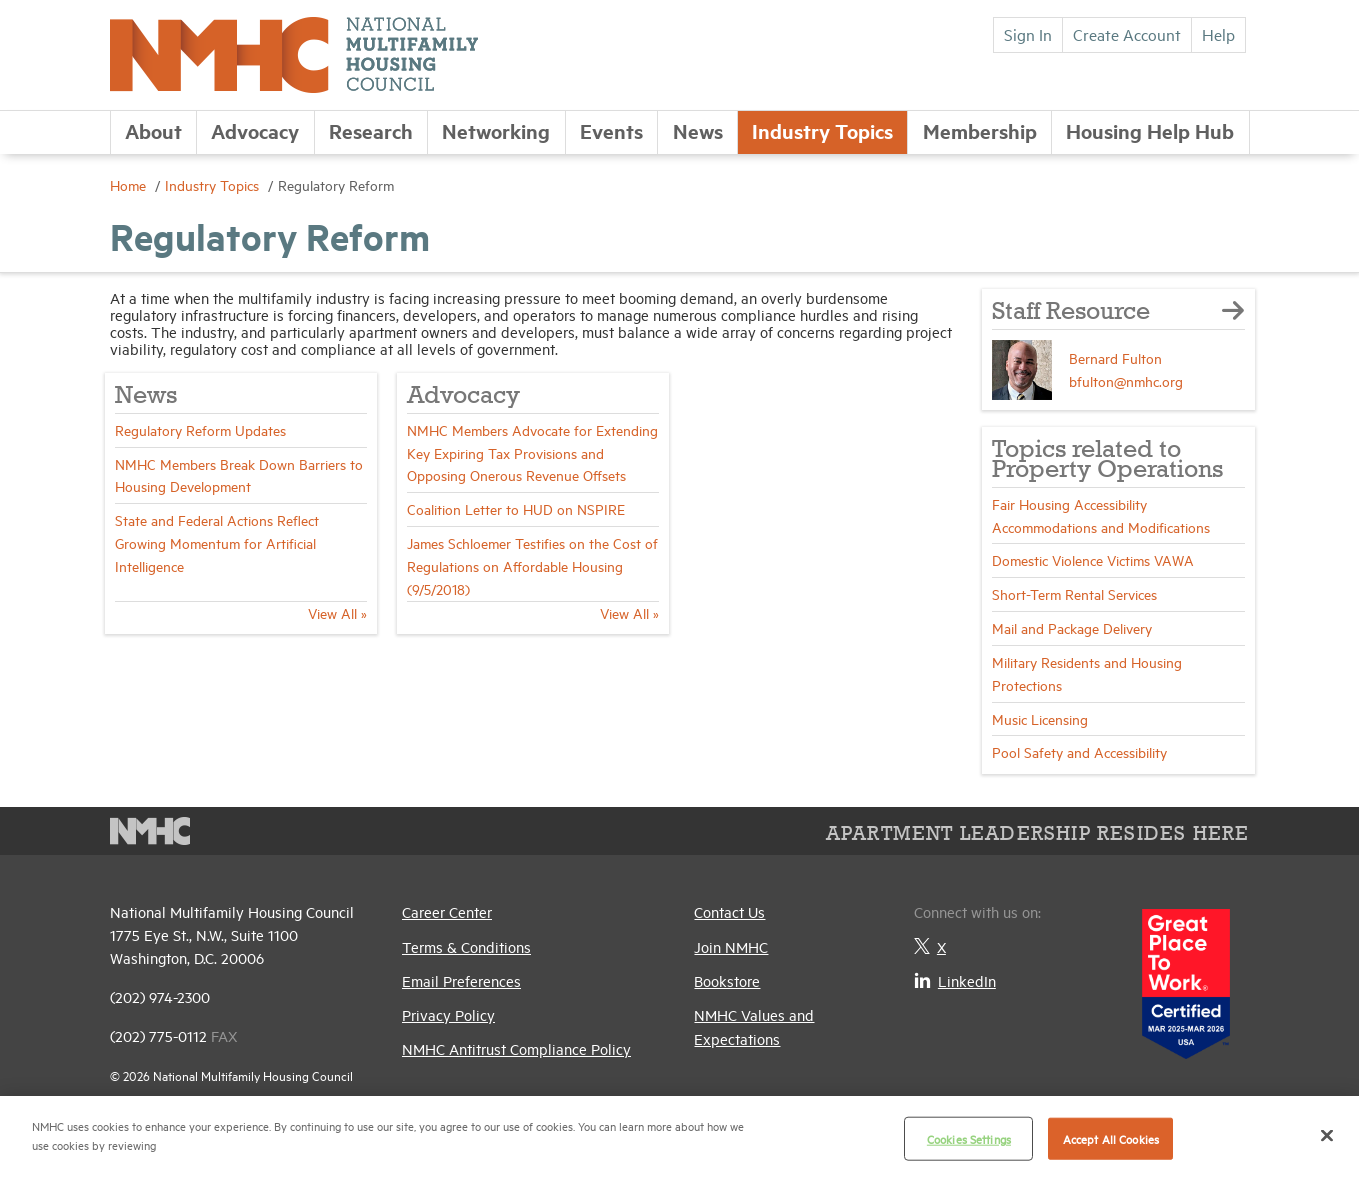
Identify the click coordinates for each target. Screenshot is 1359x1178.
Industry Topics (822, 130)
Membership (980, 130)
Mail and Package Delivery (1072, 627)
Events (611, 130)
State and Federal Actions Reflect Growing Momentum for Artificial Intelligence (217, 542)
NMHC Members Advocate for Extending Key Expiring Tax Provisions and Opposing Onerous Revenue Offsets (532, 452)
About (153, 130)
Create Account (1127, 34)
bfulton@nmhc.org (1126, 380)
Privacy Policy (448, 1014)
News (698, 130)
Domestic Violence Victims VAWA (1093, 559)
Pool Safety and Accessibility (1079, 751)
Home (130, 184)
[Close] (1327, 1135)
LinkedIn (955, 980)
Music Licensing (1040, 718)
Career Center (447, 911)
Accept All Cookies (1111, 1138)
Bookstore (727, 980)
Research (371, 130)
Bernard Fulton (1115, 357)
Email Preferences (461, 980)
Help (1218, 34)
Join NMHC (731, 946)
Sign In (1028, 34)
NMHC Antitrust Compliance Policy (516, 1048)
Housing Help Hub (1150, 130)
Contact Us (729, 911)
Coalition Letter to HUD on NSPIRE (516, 508)
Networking (496, 130)
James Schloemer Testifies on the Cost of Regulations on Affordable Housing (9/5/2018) (532, 565)
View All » (337, 612)
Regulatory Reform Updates (200, 429)
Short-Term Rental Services (1074, 593)
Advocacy (255, 130)
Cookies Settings (969, 1138)
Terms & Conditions (466, 946)
